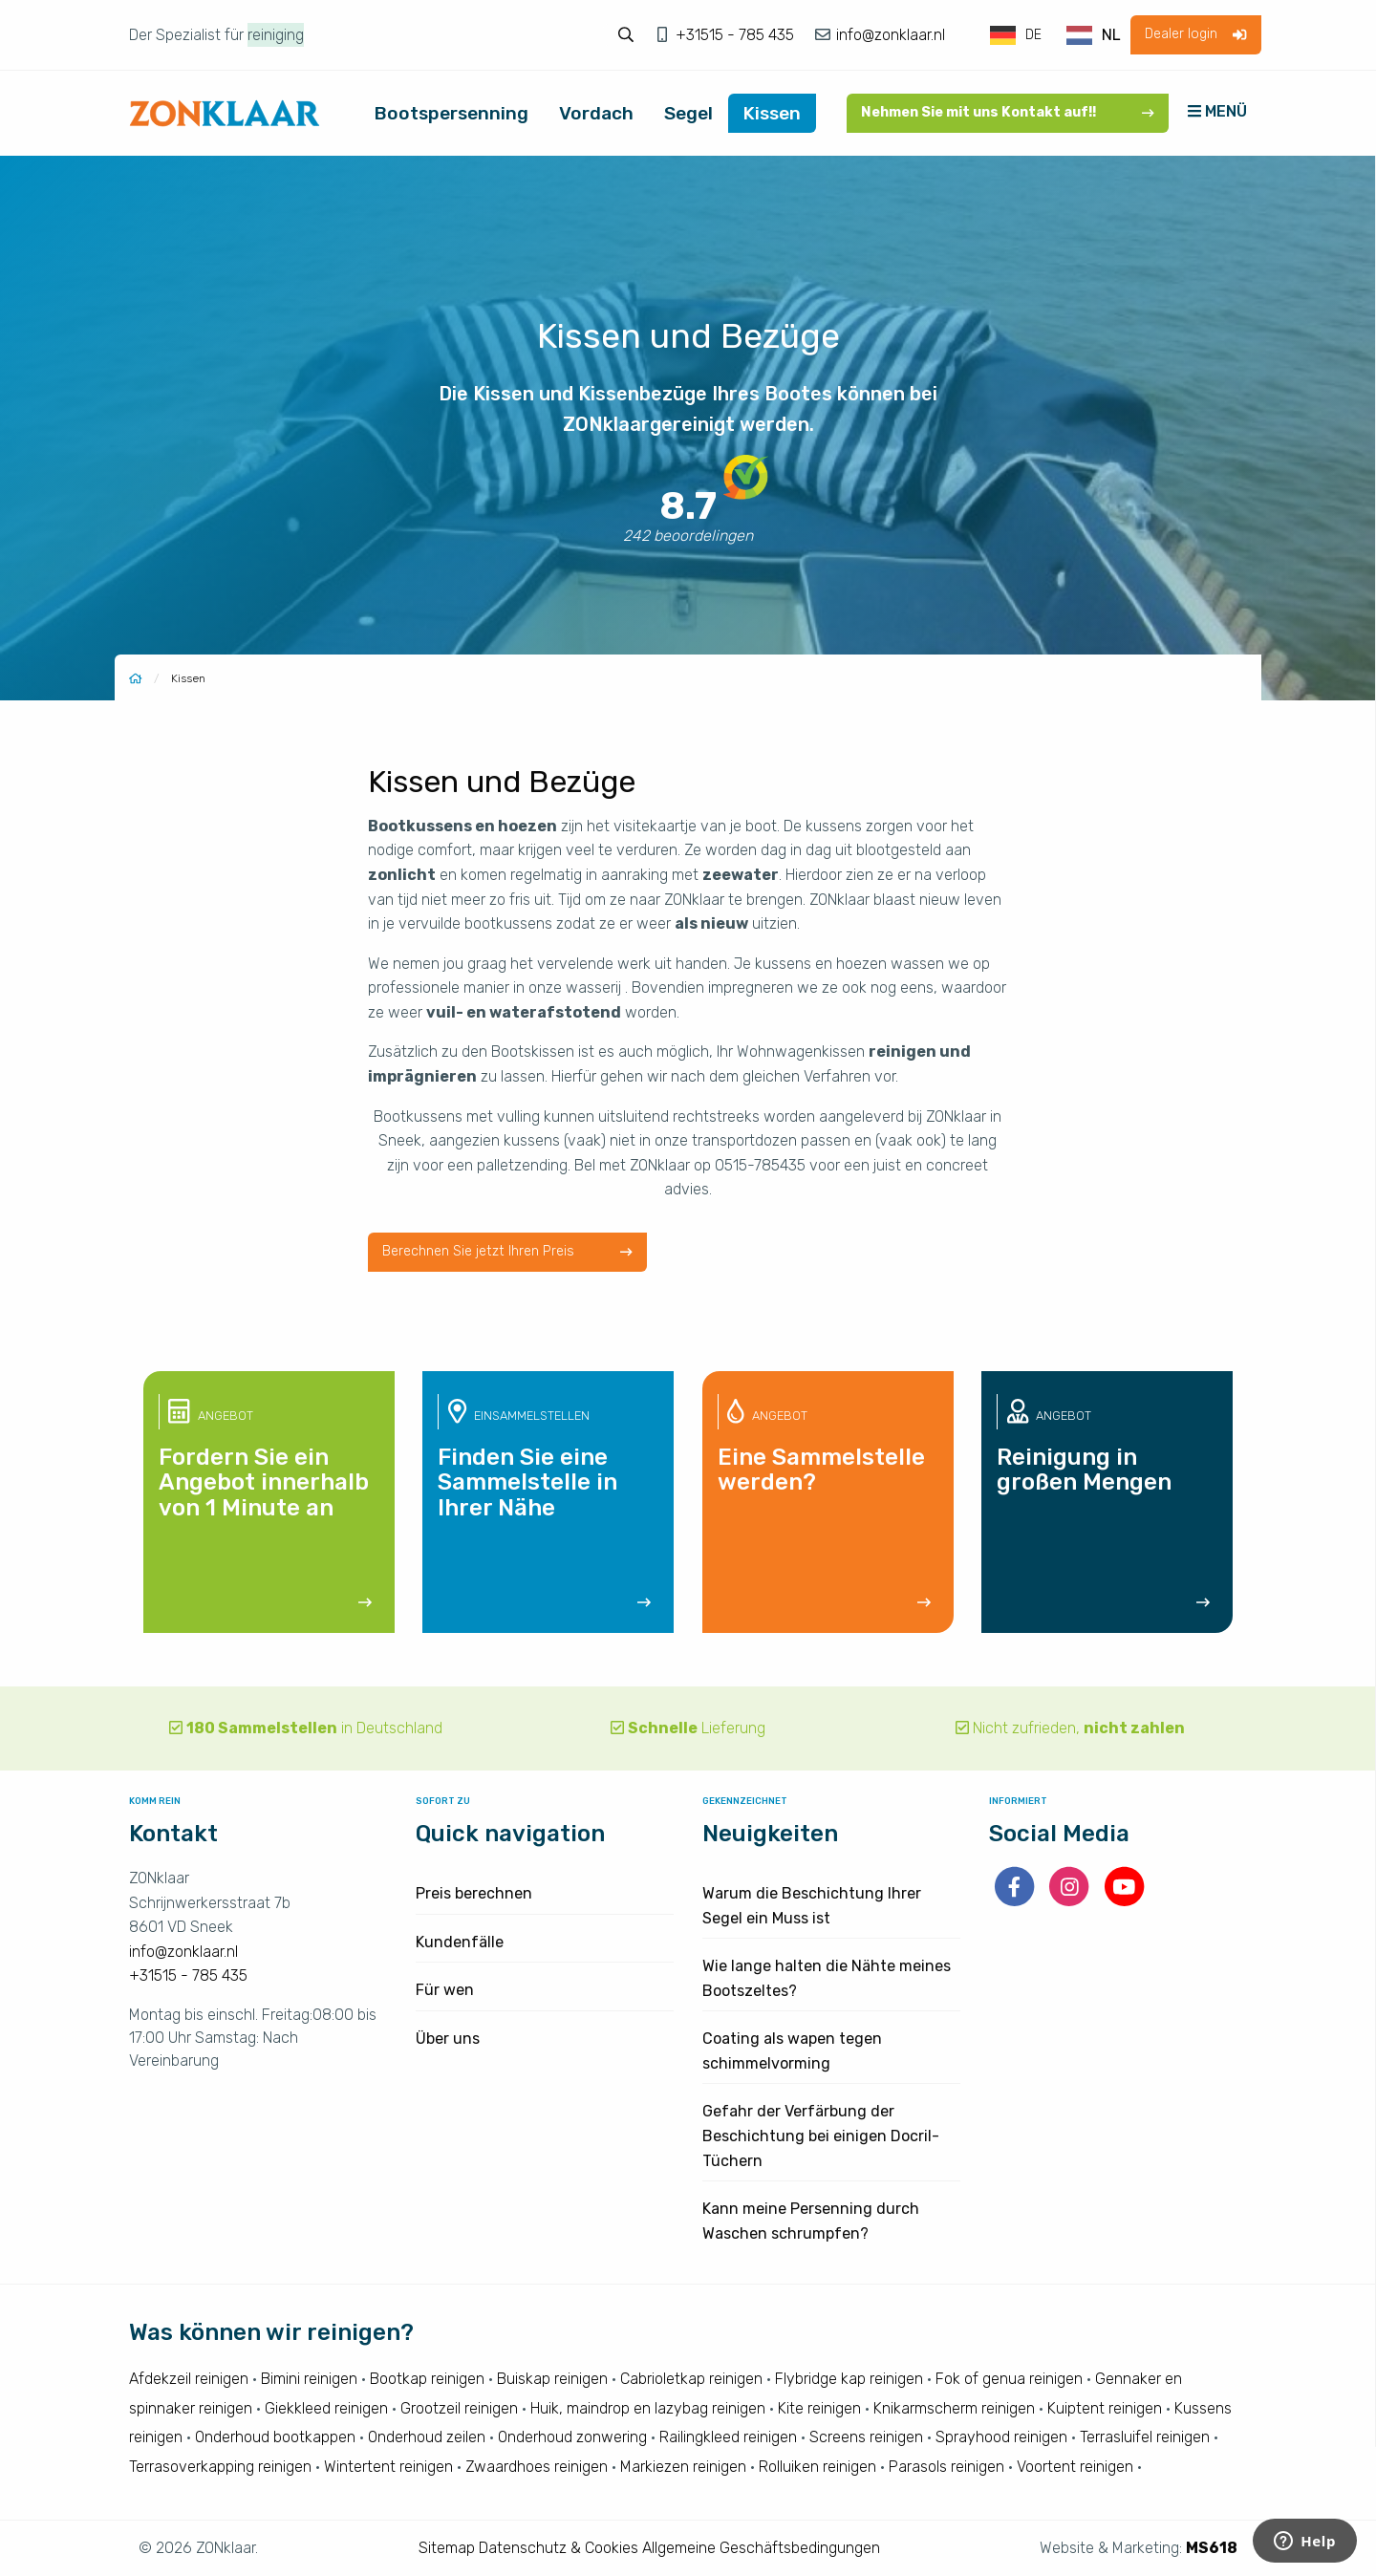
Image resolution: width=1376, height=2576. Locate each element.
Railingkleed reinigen (728, 2437)
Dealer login (1195, 34)
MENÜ (1217, 111)
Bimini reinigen (309, 2379)
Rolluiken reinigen (817, 2467)
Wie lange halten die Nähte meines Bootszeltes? (826, 1978)
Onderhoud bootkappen (275, 2437)
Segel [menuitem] (688, 113)
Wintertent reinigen (388, 2467)
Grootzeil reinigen (459, 2408)
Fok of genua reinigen (1009, 2379)
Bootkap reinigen (427, 2379)
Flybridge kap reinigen (849, 2379)
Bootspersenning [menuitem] (451, 113)
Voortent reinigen (1075, 2467)
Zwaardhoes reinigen (536, 2467)
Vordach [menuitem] (596, 113)
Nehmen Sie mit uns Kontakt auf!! (1007, 112)
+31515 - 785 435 (737, 35)
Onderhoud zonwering (572, 2437)
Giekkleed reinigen (326, 2408)
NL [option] (1111, 35)
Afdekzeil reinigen (188, 2379)
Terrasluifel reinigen (1145, 2437)
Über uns (448, 2038)
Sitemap (447, 2548)
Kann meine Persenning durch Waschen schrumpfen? (810, 2221)
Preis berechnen (474, 1893)
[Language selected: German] (1056, 35)
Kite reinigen (819, 2408)
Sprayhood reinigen (1001, 2437)
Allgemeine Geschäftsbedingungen (761, 2548)
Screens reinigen (866, 2437)
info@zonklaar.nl (888, 35)
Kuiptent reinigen (1104, 2408)
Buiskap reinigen (552, 2379)
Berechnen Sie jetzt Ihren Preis (507, 1251)
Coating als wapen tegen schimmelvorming (792, 2050)
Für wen (445, 1990)
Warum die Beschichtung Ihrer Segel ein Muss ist (811, 1905)
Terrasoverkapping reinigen (220, 2467)
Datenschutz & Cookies (558, 2548)
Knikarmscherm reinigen (954, 2408)
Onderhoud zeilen (426, 2437)
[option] (1093, 35)
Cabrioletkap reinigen (691, 2379)
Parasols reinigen (946, 2467)
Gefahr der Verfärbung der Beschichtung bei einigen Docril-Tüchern (820, 2135)
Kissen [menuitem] (772, 113)
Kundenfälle (460, 1942)
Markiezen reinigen (683, 2467)
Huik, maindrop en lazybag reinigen (647, 2408)
